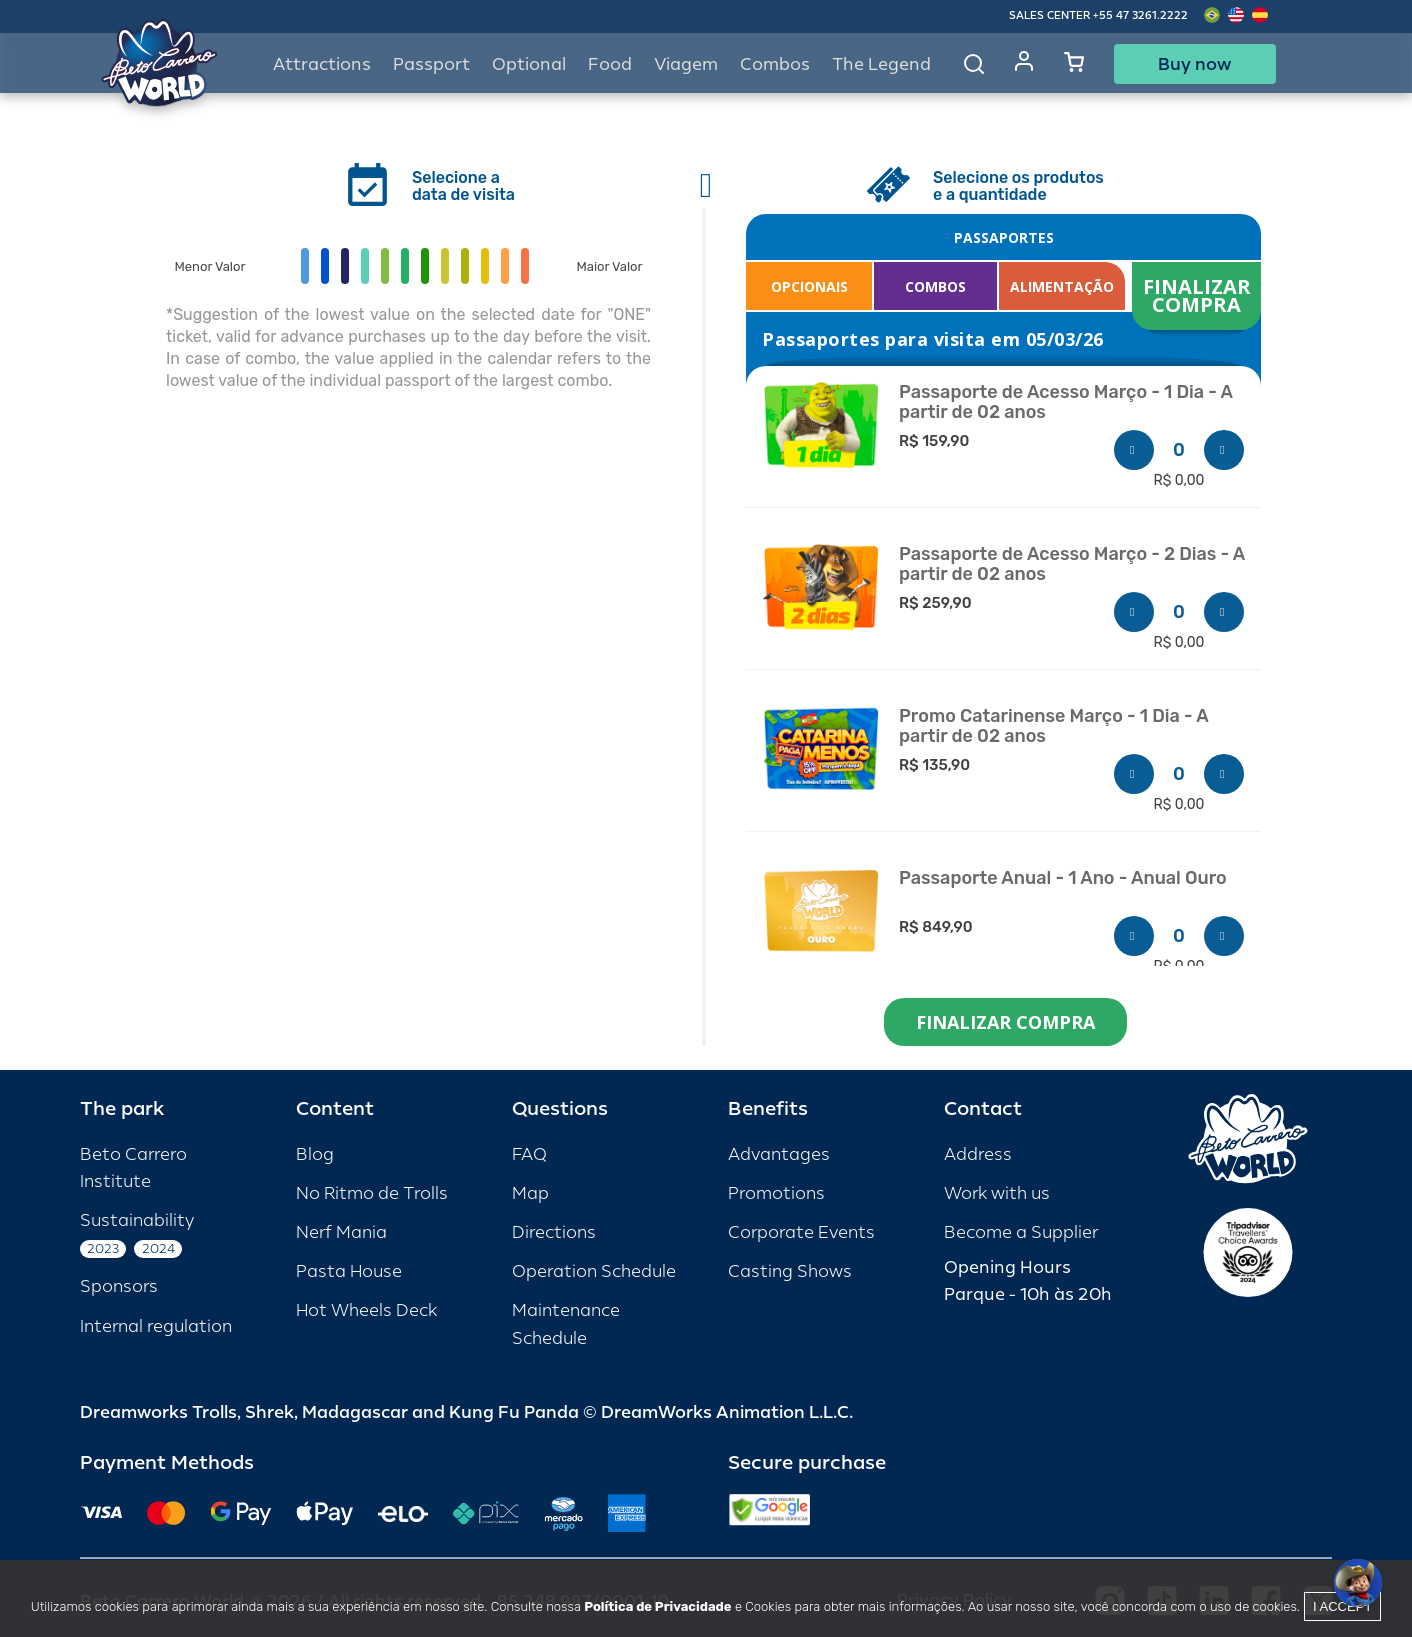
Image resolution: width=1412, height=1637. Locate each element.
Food (610, 64)
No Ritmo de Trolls (372, 1193)
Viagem (686, 64)
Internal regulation (156, 1326)
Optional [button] (529, 64)
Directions (554, 1232)
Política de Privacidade (657, 1606)
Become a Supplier (1021, 1232)
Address (978, 1154)
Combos (775, 64)
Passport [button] (431, 64)
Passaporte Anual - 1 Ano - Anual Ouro (1063, 878)
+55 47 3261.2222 (1140, 15)
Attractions (322, 64)
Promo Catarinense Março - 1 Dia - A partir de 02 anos (1053, 726)
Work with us (997, 1193)
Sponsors (119, 1286)
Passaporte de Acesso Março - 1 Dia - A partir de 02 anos (1066, 402)
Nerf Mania (341, 1232)
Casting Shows (790, 1271)
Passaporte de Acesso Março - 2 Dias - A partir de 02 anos (1072, 564)
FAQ (529, 1154)
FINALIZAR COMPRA (1199, 295)
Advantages (779, 1154)
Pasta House (349, 1271)
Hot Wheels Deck (366, 1310)
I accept (1342, 1606)
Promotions (776, 1193)
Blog (315, 1154)
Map (530, 1193)
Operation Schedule (594, 1271)
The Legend (881, 64)
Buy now (1194, 64)
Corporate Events (801, 1232)
